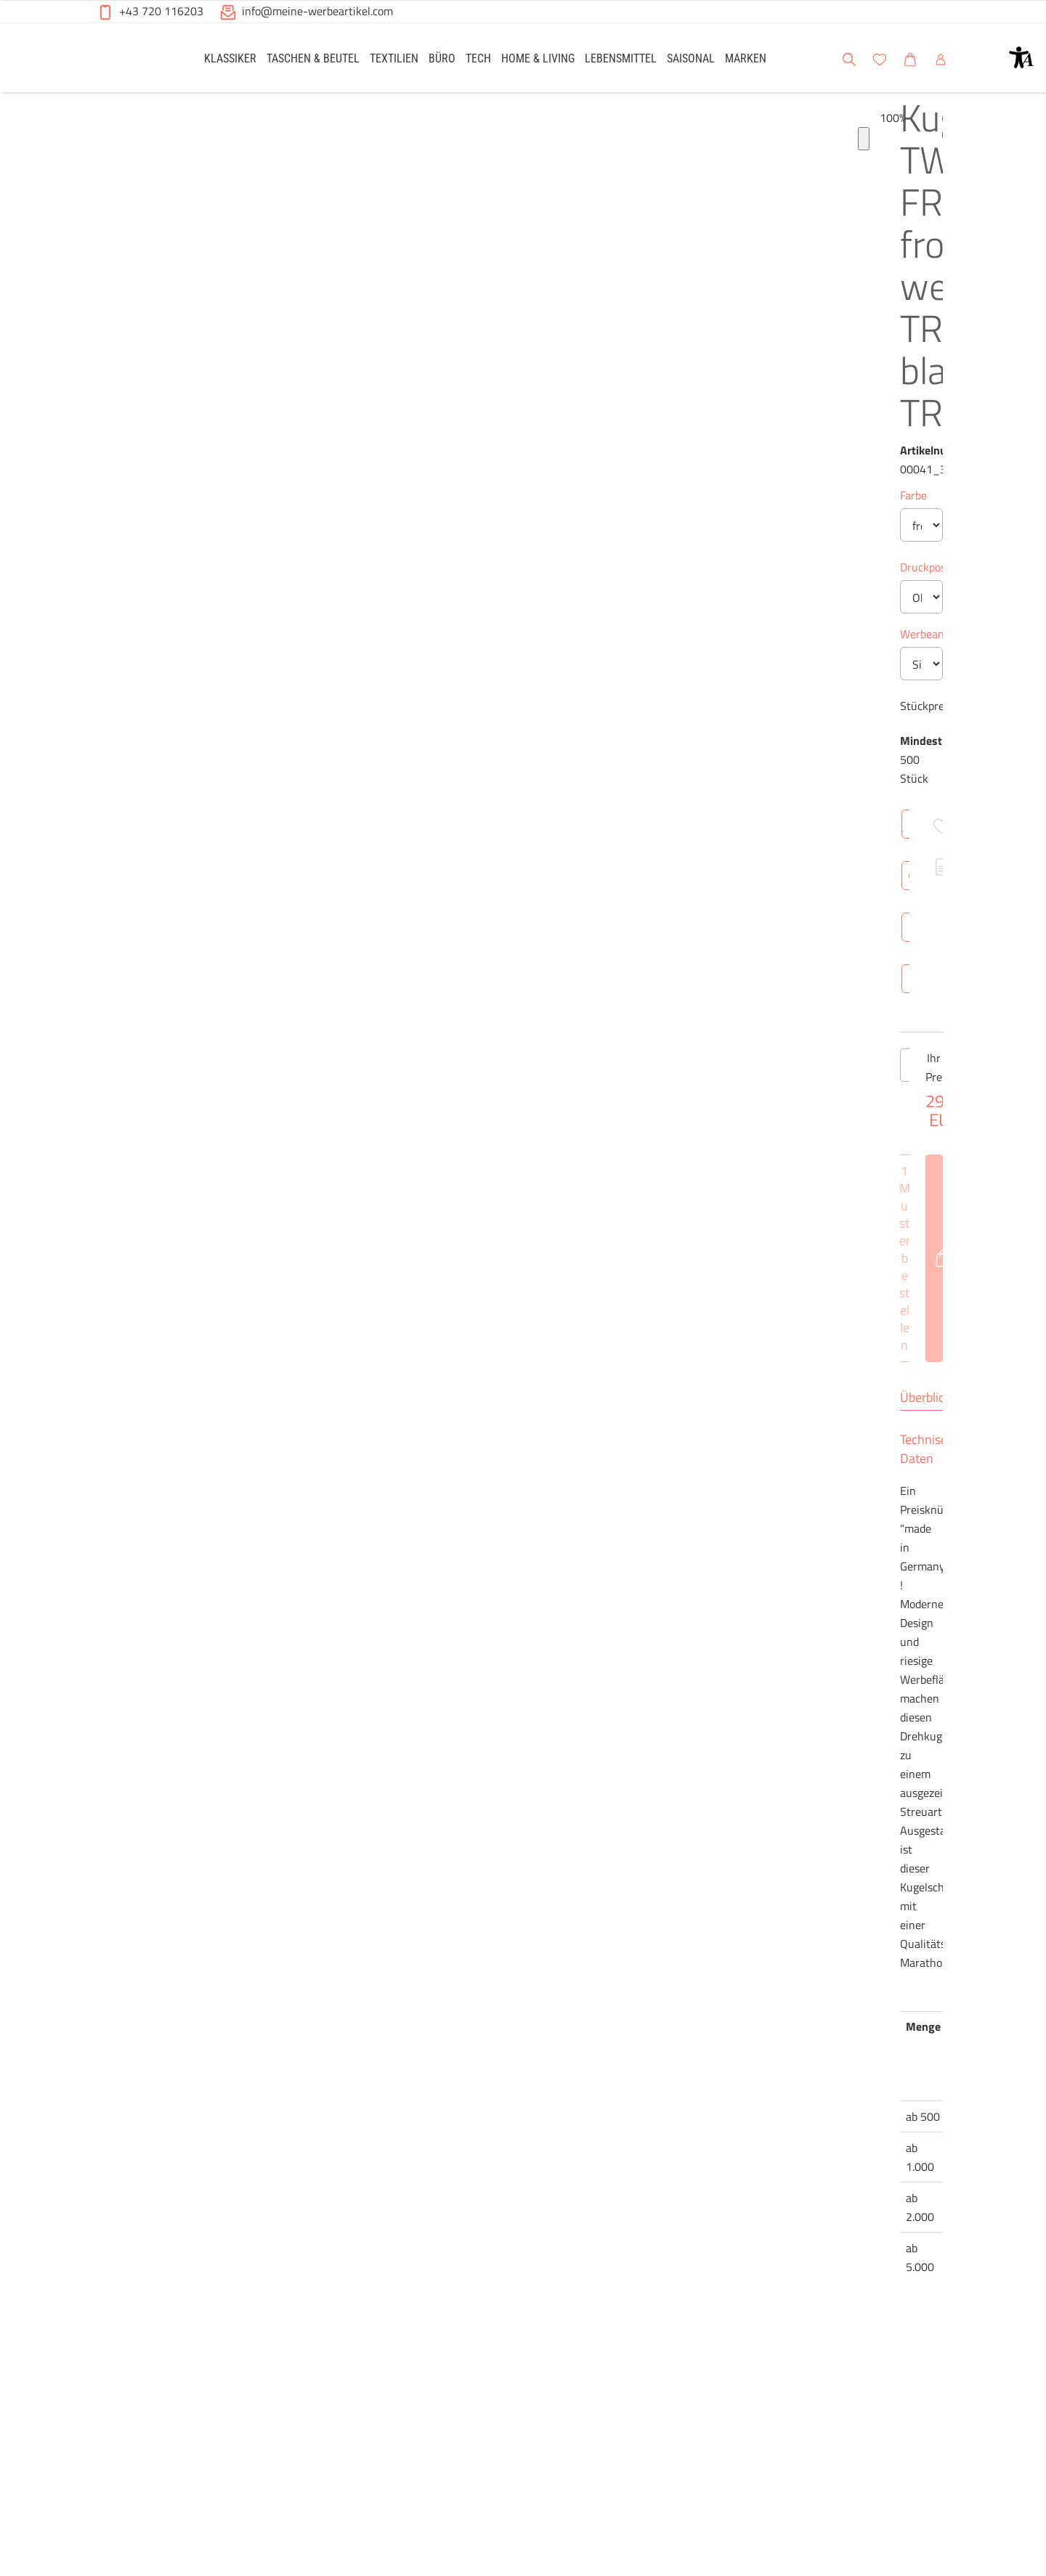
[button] (1021, 57)
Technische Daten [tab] (578, 1744)
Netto (594, 2017)
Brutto (642, 2017)
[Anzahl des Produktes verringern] (472, 1378)
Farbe (471, 408)
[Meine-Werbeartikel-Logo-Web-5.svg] (131, 60)
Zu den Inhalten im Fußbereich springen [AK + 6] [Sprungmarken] (0, 0)
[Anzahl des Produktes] (523, 1378)
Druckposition (492, 602)
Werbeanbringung (502, 668)
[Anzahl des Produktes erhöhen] (573, 1378)
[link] (230, 57)
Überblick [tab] (483, 1744)
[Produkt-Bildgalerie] (101, 2263)
